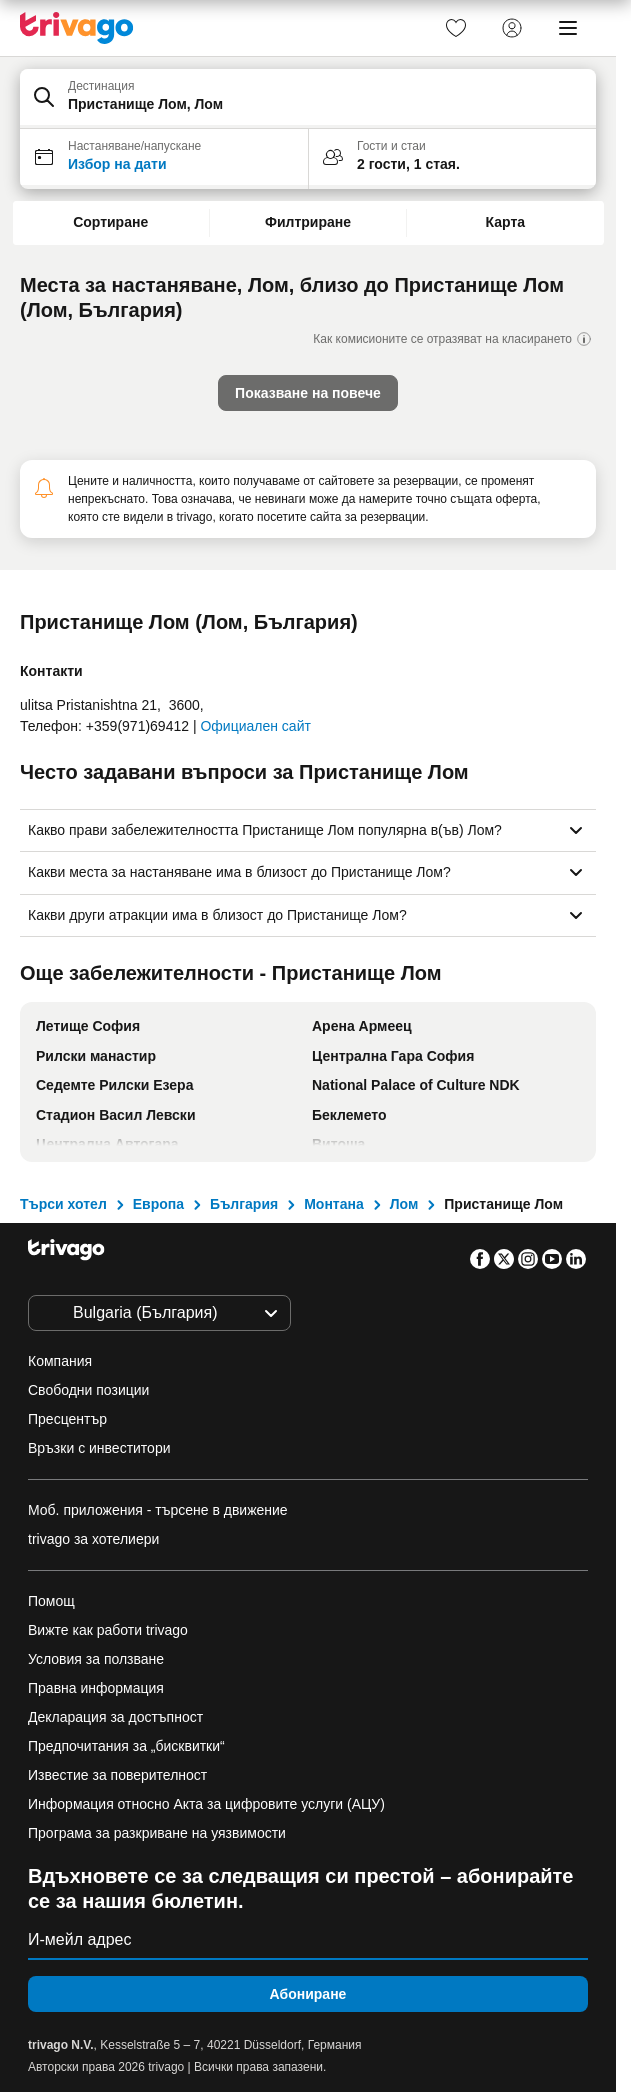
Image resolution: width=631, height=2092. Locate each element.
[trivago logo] (77, 28)
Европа (158, 1204)
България (244, 1204)
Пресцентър (67, 1419)
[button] (308, 99)
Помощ (51, 1601)
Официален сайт (255, 726)
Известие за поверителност (117, 1775)
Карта (506, 222)
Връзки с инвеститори (99, 1448)
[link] (456, 28)
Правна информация (96, 1688)
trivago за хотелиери (93, 1539)
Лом (404, 1204)
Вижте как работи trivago (108, 1630)
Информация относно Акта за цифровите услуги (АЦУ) (206, 1804)
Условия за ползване (96, 1659)
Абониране (308, 1994)
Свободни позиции (88, 1390)
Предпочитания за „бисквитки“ (128, 1746)
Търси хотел (63, 1204)
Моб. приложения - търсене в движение (158, 1510)
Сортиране (110, 222)
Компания (60, 1361)
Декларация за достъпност (115, 1717)
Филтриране (308, 222)
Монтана (334, 1204)
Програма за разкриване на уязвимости (157, 1833)
